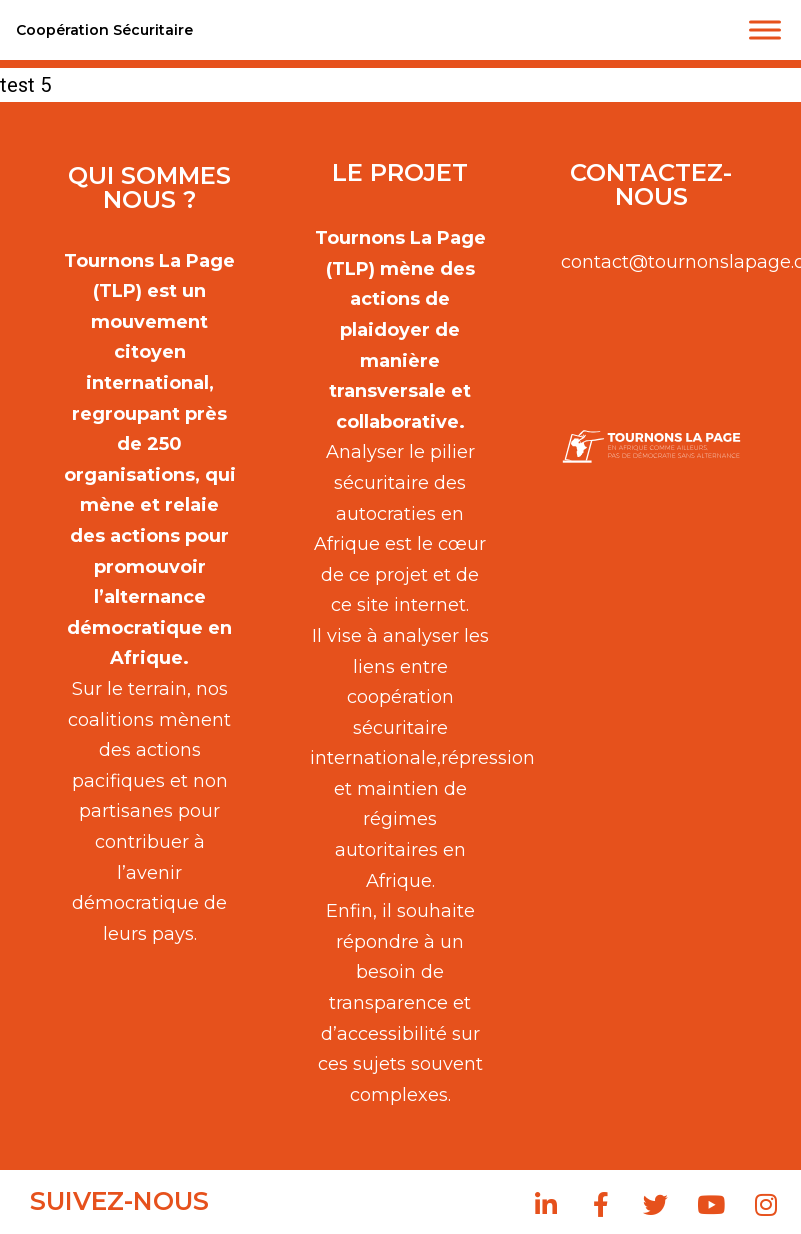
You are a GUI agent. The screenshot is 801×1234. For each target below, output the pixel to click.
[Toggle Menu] (765, 29)
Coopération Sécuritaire (104, 30)
